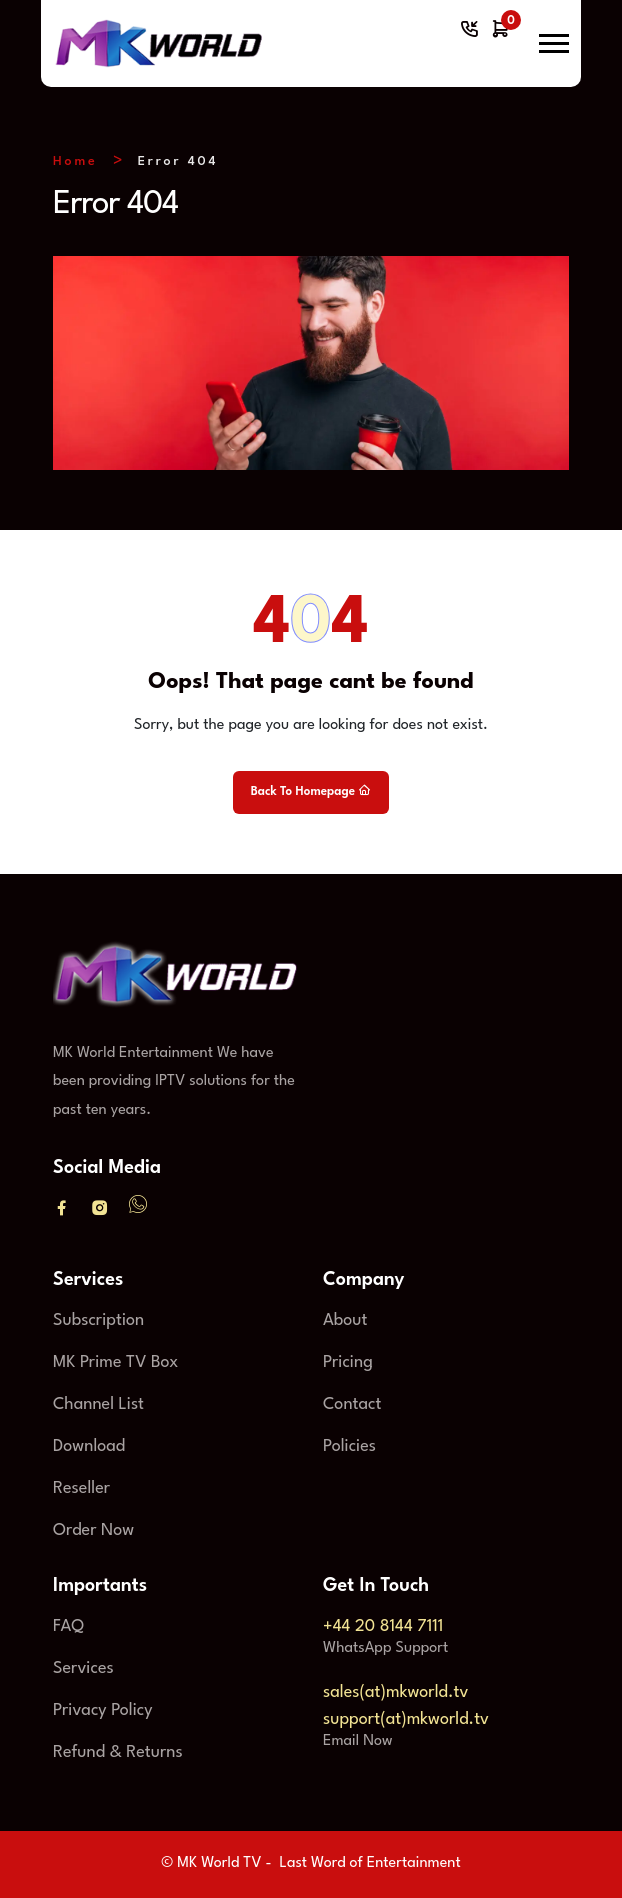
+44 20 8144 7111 (383, 1626)
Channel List (98, 1404)
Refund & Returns (118, 1752)
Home (75, 161)
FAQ (68, 1626)
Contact (352, 1404)
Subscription (98, 1320)
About (345, 1320)
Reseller (81, 1488)
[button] (554, 43)
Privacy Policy (103, 1710)
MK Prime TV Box (115, 1362)
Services (83, 1668)
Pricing (348, 1362)
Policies (349, 1446)
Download (89, 1446)
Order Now (93, 1530)
